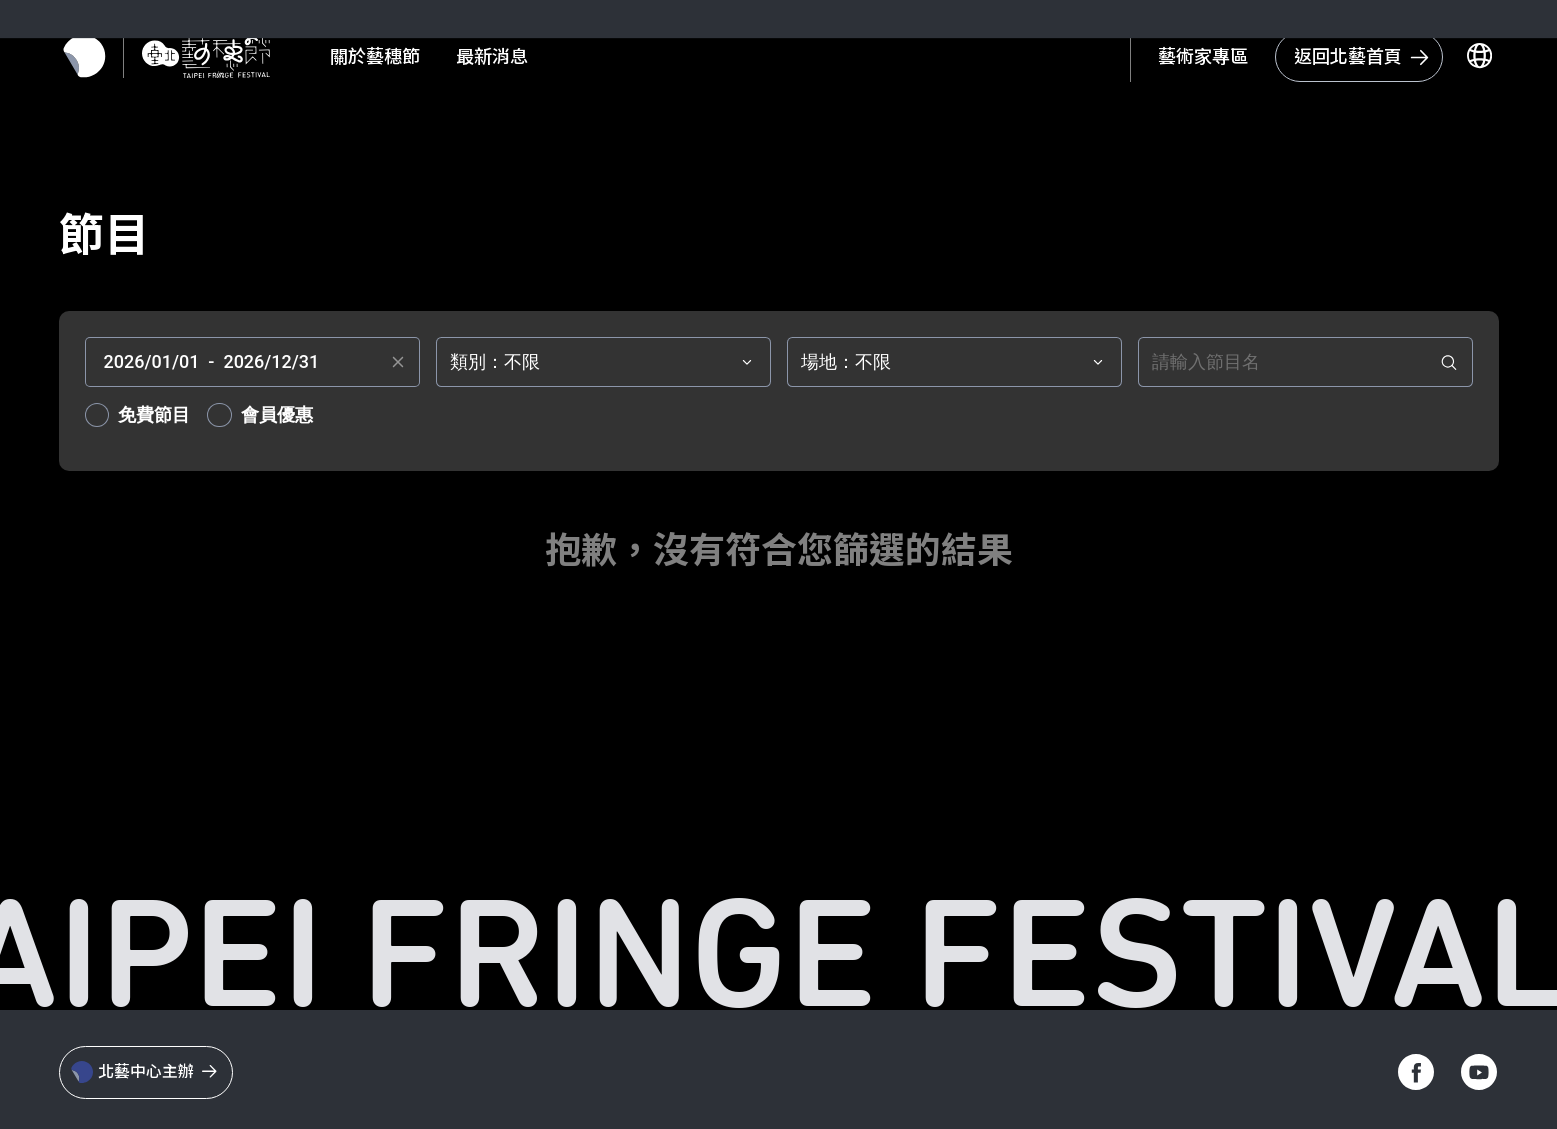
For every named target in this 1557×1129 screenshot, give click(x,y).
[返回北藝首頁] (101, 60)
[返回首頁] (223, 60)
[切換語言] (1463, 61)
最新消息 (509, 62)
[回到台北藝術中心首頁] (1343, 60)
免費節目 (154, 415)
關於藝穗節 (392, 62)
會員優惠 (277, 415)
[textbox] (252, 361)
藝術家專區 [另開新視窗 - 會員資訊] (1187, 61)
